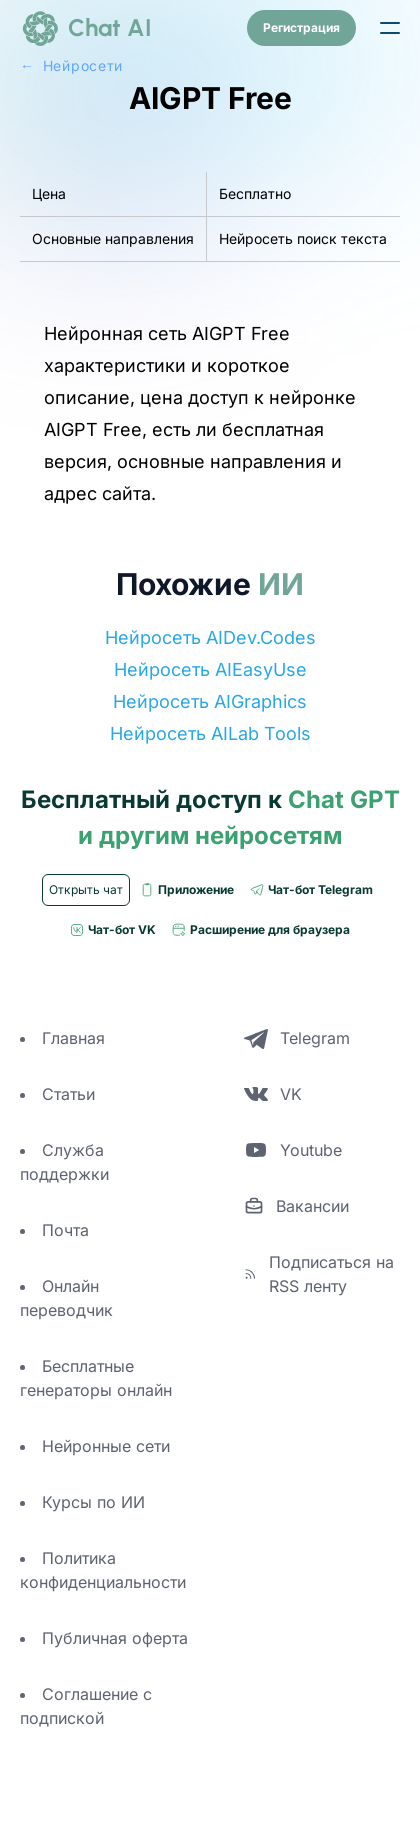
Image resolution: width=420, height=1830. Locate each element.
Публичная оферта (115, 1638)
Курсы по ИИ (93, 1502)
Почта (65, 1230)
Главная (73, 1038)
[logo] (86, 28)
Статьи (68, 1094)
